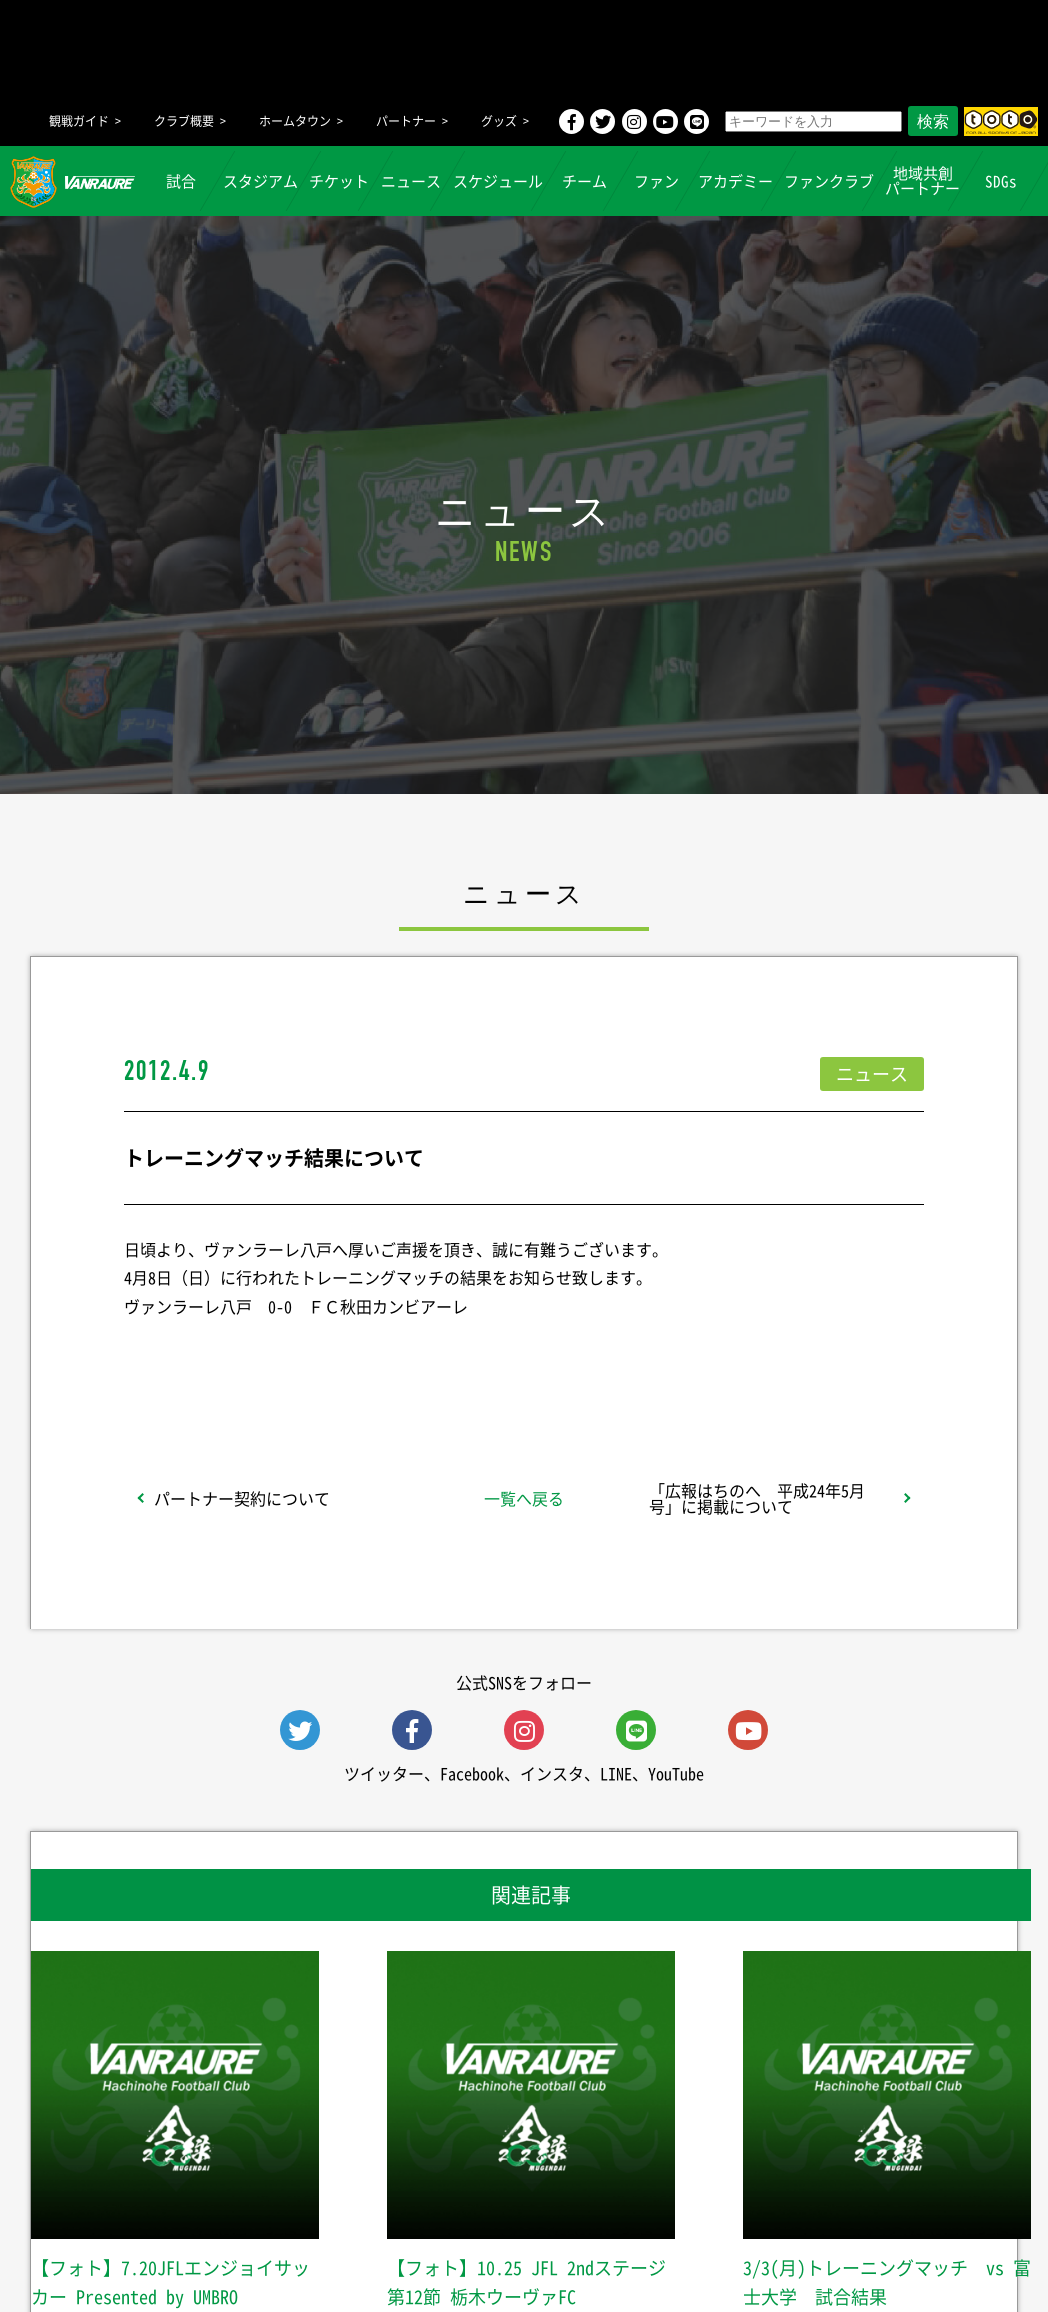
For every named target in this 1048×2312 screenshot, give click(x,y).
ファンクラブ (829, 181)
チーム (584, 181)
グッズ (499, 121)
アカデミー (735, 181)
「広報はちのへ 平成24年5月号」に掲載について (757, 1498)
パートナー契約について (242, 1498)
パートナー (406, 121)
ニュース (412, 181)
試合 (182, 181)
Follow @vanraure (726, 1359)
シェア (283, 1359)
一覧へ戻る (524, 1498)
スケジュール (498, 181)
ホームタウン (295, 121)
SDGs (1002, 181)
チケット (340, 181)
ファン (656, 181)
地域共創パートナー (922, 180)
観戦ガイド (79, 121)
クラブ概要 (184, 121)
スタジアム (260, 181)
